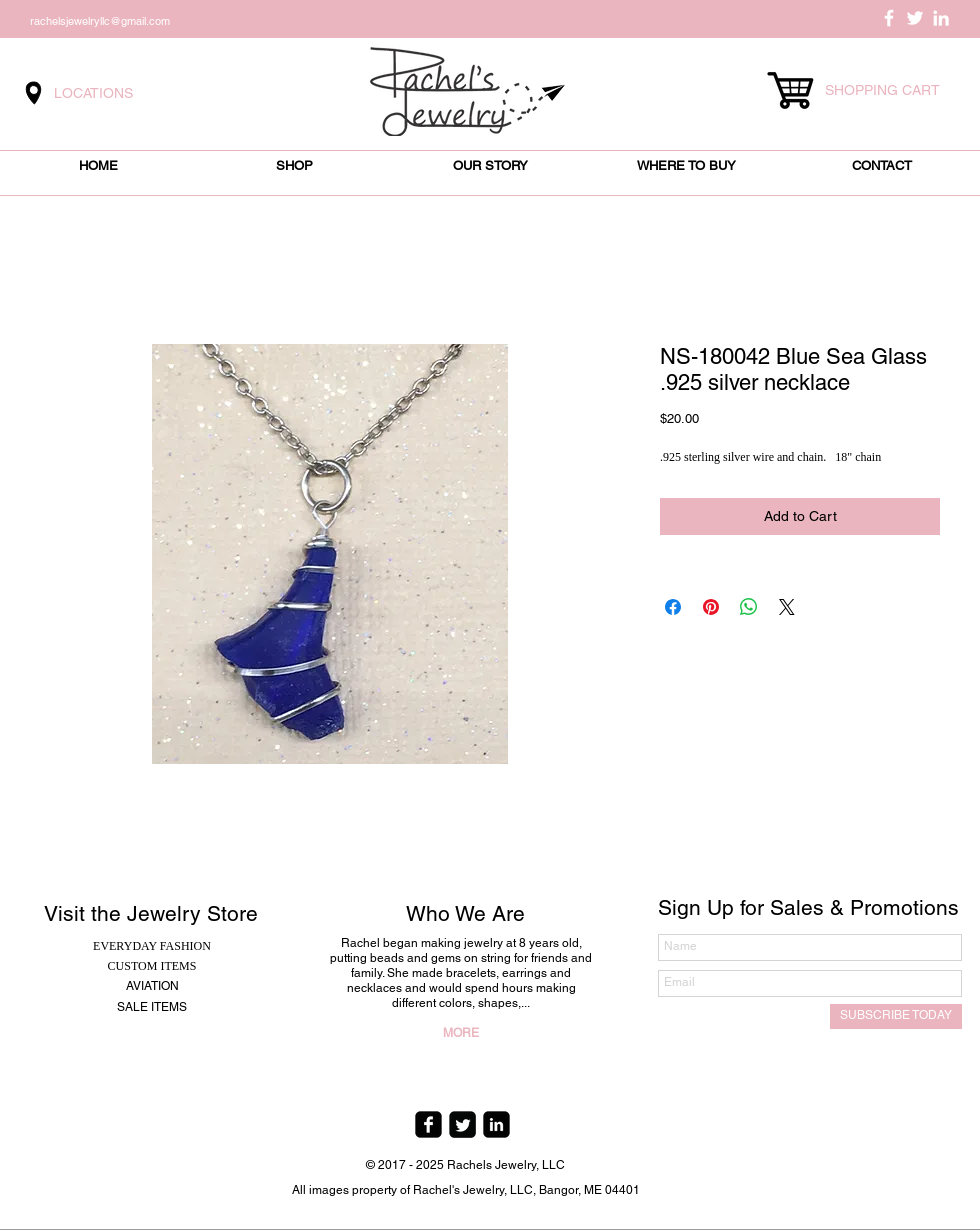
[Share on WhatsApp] (749, 607)
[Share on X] (787, 607)
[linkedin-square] (496, 1124)
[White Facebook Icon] (889, 18)
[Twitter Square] (462, 1124)
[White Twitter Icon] (915, 18)
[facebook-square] (428, 1124)
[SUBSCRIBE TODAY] (896, 1016)
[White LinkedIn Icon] (941, 18)
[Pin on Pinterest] (711, 607)
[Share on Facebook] (673, 607)
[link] (892, 90)
